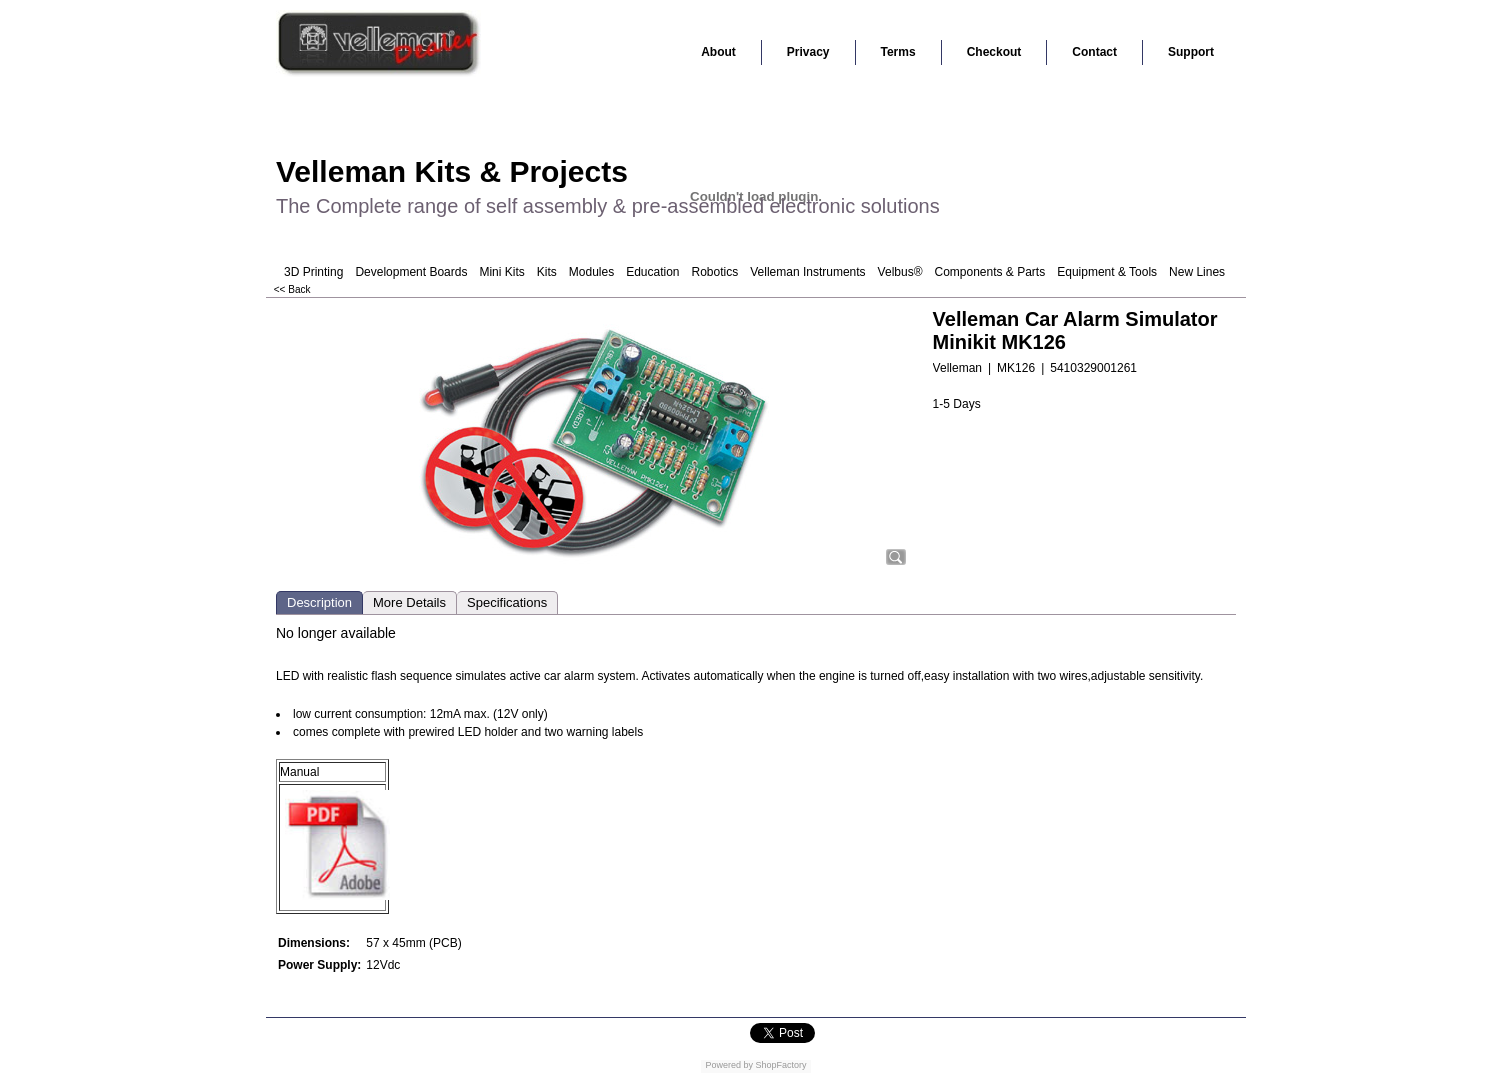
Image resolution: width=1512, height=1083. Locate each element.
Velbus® (900, 272)
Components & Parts (989, 272)
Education (652, 272)
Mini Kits (501, 272)
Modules (591, 272)
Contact (1094, 52)
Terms (898, 52)
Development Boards (411, 272)
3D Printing (313, 272)
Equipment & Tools (1107, 272)
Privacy (808, 52)
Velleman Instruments (807, 272)
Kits (547, 272)
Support (1191, 52)
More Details (409, 602)
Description (319, 602)
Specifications (507, 602)
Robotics (715, 272)
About (718, 52)
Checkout (994, 52)
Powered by (729, 1065)
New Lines (1197, 272)
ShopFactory (780, 1065)
